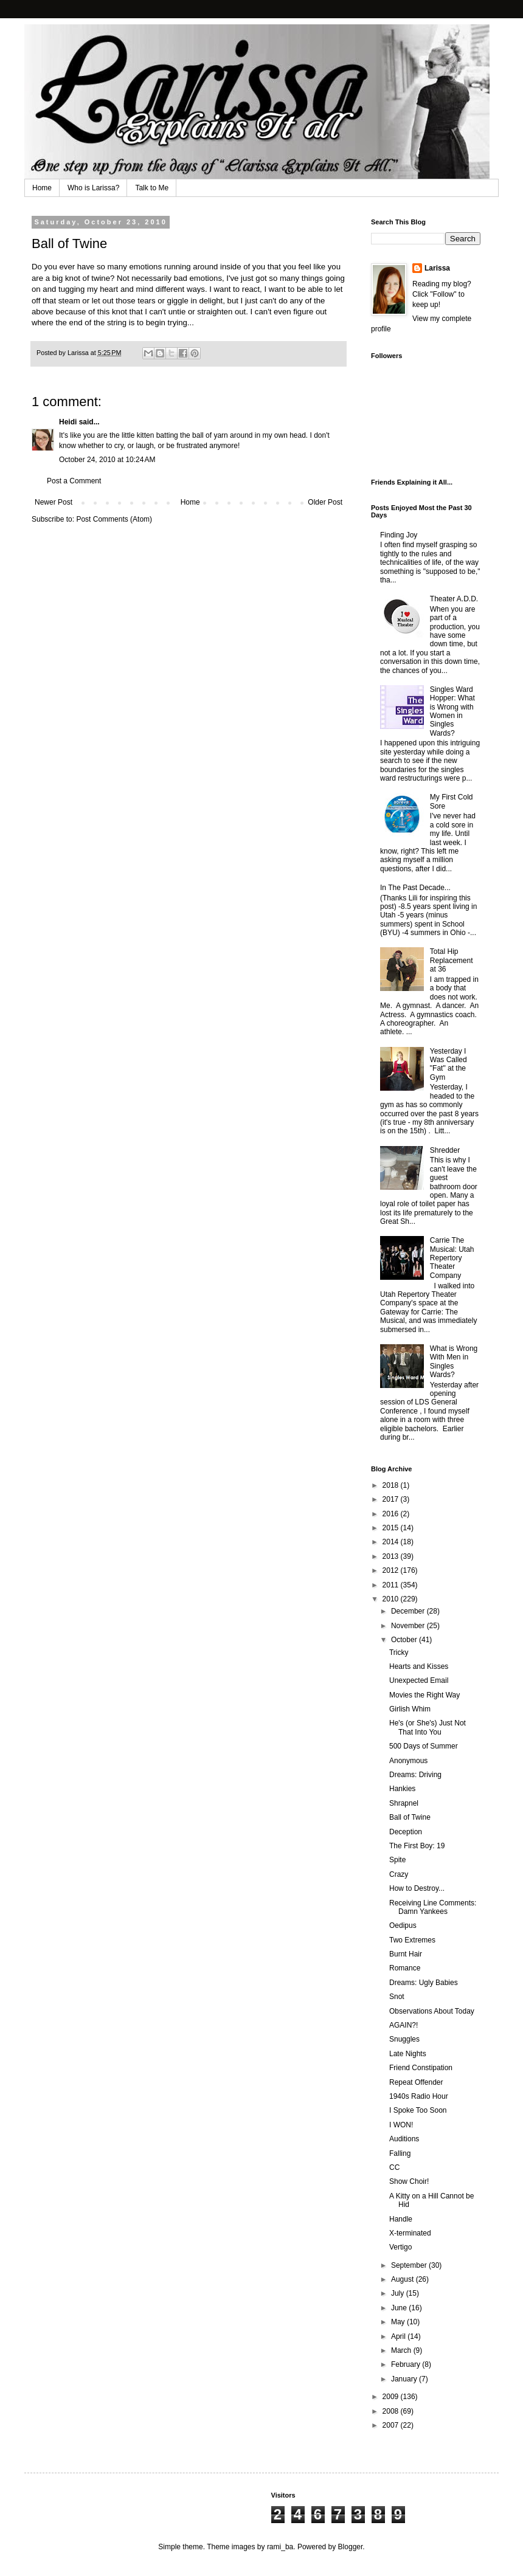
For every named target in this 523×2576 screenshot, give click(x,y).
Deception (405, 1832)
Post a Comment (74, 481)
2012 (392, 1570)
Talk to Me (151, 188)
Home (42, 188)
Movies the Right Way (424, 1695)
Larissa (437, 268)
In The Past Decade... (415, 887)
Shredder (445, 1150)
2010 (392, 1599)
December (409, 1611)
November (409, 1625)
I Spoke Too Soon (418, 2110)
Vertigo (400, 2247)
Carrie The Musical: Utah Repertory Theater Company (452, 1258)
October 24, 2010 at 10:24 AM (107, 459)
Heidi (68, 422)
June (400, 2308)
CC (394, 2167)
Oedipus (403, 1925)
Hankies (402, 1788)
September (410, 2265)
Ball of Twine (410, 1817)
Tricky (399, 1652)
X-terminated (410, 2233)
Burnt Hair (405, 1954)
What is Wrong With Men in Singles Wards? (453, 1361)
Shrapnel (403, 1803)
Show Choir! (409, 2181)
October (405, 1639)
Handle (400, 2219)
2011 (392, 1585)
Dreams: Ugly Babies (423, 1982)
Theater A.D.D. (454, 599)
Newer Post (53, 502)
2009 (392, 2396)
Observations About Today (431, 2011)
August (403, 2279)
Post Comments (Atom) (114, 519)
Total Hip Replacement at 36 (451, 960)
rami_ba (280, 2547)
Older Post (325, 502)
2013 (392, 1556)
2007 (392, 2425)
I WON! (401, 2125)
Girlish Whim (410, 1709)
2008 (392, 2411)
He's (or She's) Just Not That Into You (427, 1727)
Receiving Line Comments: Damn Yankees (432, 1907)
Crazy (398, 1874)
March (402, 2350)
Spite (397, 1860)
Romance (404, 1968)
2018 (392, 1485)
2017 (392, 1499)
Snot (396, 1996)
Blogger (350, 2547)
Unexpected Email (418, 1680)
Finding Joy (398, 535)
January (405, 2379)
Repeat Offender (416, 2082)
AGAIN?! (403, 2025)
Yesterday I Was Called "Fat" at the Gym (448, 1064)
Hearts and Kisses (418, 1666)
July (398, 2293)
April (399, 2336)
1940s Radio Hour (418, 2096)
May (399, 2322)
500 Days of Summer (423, 1746)
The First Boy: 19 (417, 1846)
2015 (392, 1528)
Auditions (404, 2139)
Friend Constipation (420, 2067)
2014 (392, 1542)
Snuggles (404, 2039)
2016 (392, 1514)
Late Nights (407, 2053)
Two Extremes (412, 1940)
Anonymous (408, 1760)
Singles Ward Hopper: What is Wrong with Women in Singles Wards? (452, 711)
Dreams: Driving (415, 1774)
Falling (399, 2153)
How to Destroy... (417, 1888)
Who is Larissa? (93, 188)
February (406, 2364)
